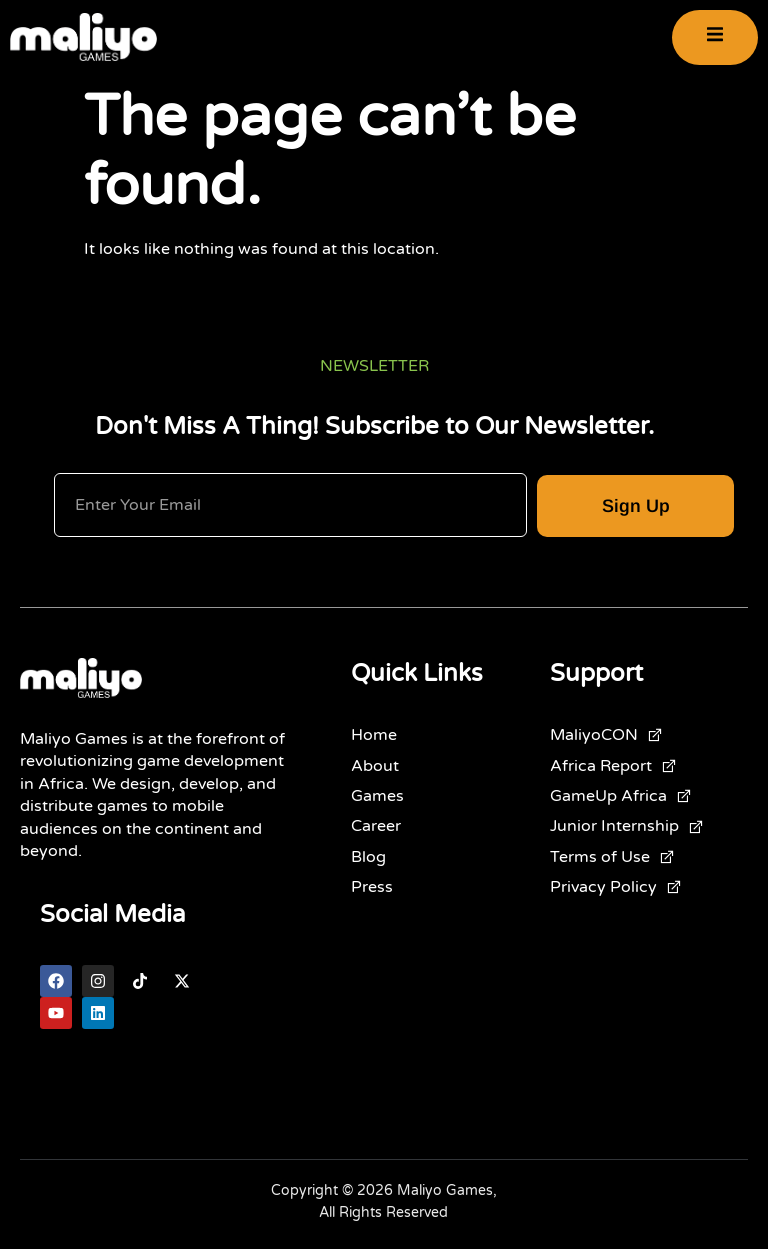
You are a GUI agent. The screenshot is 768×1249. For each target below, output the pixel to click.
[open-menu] (715, 37)
